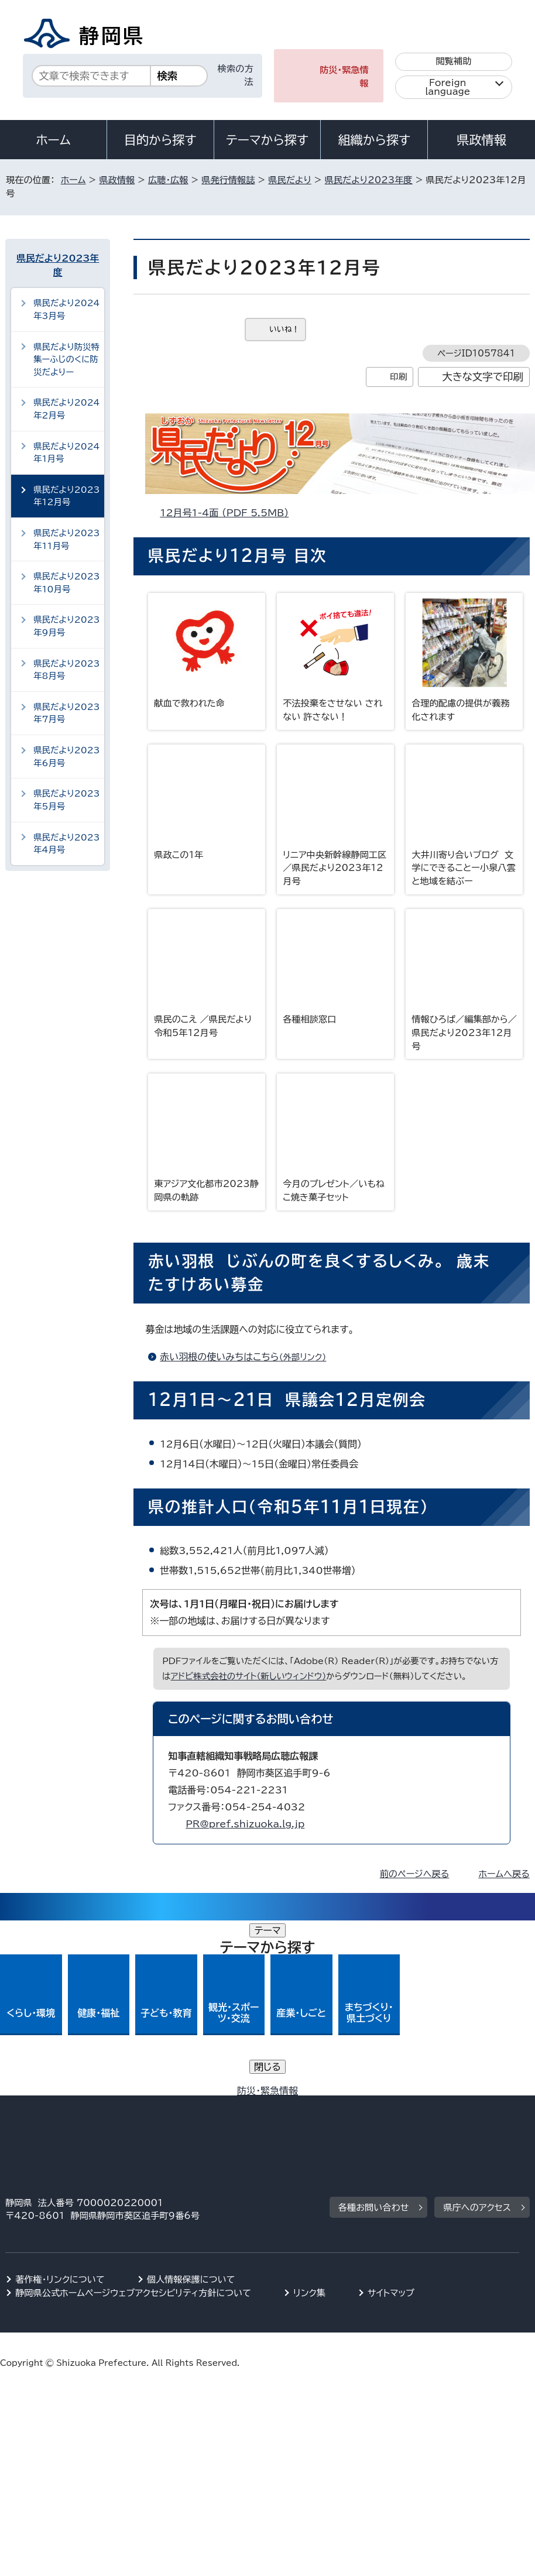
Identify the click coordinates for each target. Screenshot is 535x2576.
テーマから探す (267, 139)
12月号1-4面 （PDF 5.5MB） (229, 512)
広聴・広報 (168, 180)
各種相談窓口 (335, 966)
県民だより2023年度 (369, 180)
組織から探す (374, 139)
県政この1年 (206, 802)
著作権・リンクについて (60, 2105)
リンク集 (309, 2118)
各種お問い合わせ (373, 2032)
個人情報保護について (191, 2105)
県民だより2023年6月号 (66, 756)
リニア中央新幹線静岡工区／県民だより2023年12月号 (335, 815)
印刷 (398, 376)
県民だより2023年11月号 (66, 539)
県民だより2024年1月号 (66, 453)
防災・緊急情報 (344, 77)
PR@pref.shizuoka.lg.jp (245, 1824)
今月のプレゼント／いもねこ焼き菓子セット (335, 1137)
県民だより (289, 180)
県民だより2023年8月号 (66, 670)
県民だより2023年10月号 (66, 583)
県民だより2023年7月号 (66, 713)
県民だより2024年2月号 (66, 409)
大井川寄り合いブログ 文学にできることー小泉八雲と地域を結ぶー (464, 815)
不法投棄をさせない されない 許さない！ (335, 657)
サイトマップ (391, 2118)
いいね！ (284, 329)
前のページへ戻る (415, 1874)
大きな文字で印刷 (482, 377)
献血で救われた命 (206, 650)
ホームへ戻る (503, 1874)
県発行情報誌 (228, 180)
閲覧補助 (453, 61)
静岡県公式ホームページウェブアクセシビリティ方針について (133, 2118)
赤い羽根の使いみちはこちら (248, 1356)
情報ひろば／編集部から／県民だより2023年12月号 (464, 980)
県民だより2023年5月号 (66, 800)
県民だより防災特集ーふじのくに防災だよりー (66, 359)
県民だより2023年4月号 (66, 844)
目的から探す (160, 139)
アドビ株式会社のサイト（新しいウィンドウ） (248, 1676)
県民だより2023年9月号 (66, 626)
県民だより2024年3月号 (66, 309)
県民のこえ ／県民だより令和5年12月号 (206, 973)
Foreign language (447, 87)
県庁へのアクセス (476, 2032)
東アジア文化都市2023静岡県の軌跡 (206, 1137)
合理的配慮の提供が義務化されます (464, 657)
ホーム (53, 139)
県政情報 (481, 139)
